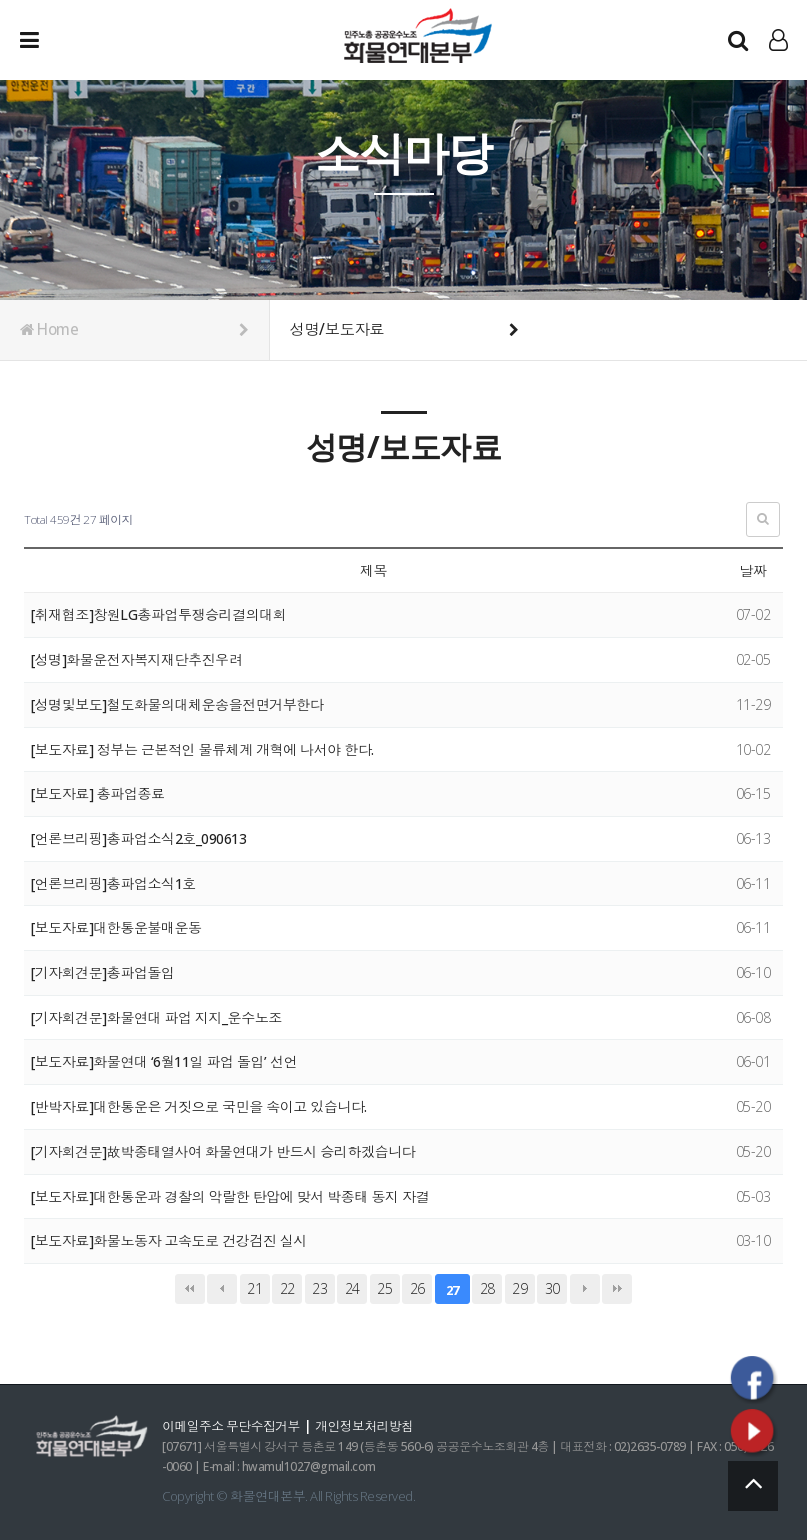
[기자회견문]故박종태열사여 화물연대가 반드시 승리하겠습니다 (223, 1151)
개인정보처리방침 (368, 1426)
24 (352, 1288)
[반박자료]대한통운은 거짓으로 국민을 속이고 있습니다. (199, 1106)
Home (134, 330)
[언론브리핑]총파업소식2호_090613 (138, 838)
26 (417, 1288)
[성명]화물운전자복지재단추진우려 (137, 659)
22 (287, 1288)
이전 (222, 1289)
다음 (585, 1289)
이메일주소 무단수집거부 (232, 1426)
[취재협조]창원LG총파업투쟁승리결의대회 (159, 614)
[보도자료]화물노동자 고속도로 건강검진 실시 (169, 1240)
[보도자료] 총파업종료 (98, 793)
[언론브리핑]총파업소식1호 (113, 883)
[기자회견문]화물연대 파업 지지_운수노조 (156, 1017)
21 (254, 1288)
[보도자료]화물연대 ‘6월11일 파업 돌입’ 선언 (164, 1061)
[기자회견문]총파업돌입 (103, 972)
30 (552, 1288)
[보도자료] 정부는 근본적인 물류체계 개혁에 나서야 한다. (203, 749)
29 (519, 1288)
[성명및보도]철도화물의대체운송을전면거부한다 (177, 704)
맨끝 (617, 1289)
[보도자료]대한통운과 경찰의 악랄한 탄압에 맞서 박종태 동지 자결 (230, 1196)
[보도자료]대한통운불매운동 (116, 927)
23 (319, 1288)
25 (384, 1288)
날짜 (752, 570)
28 (487, 1288)
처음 (190, 1289)
